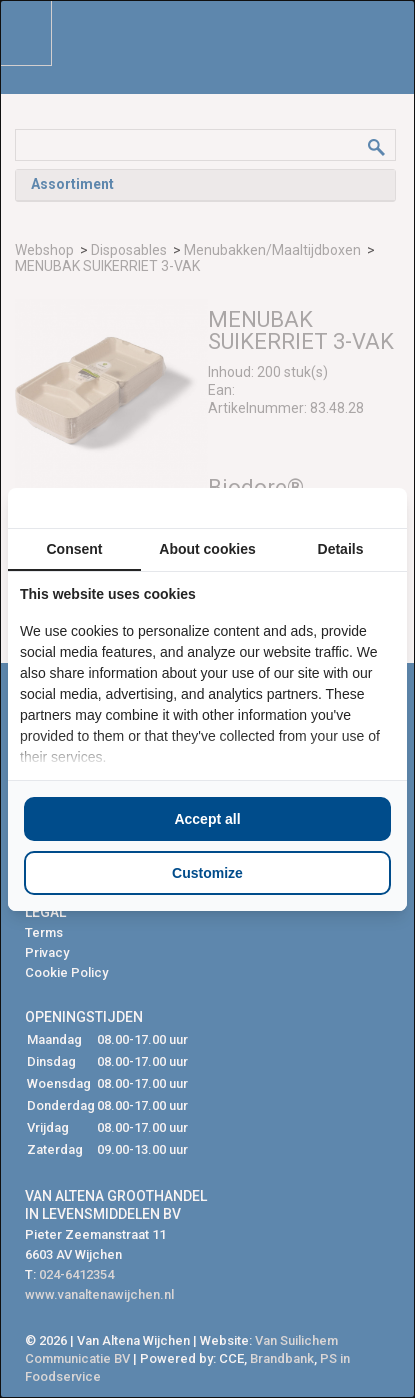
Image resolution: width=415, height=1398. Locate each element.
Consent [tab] (75, 549)
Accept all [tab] (207, 819)
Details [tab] (341, 549)
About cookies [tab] (207, 549)
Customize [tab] (207, 873)
